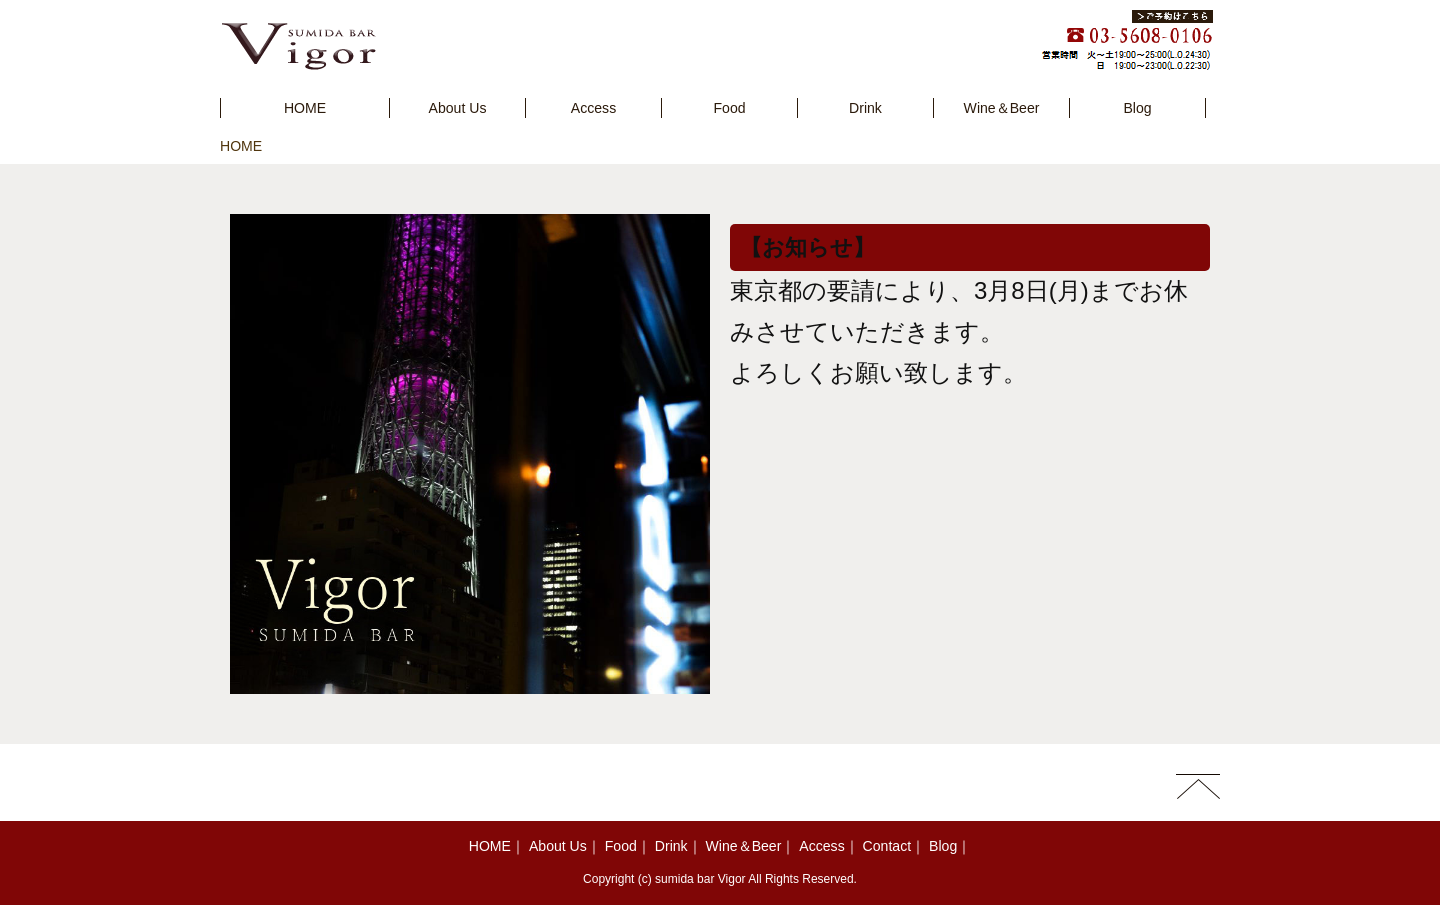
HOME (241, 146)
